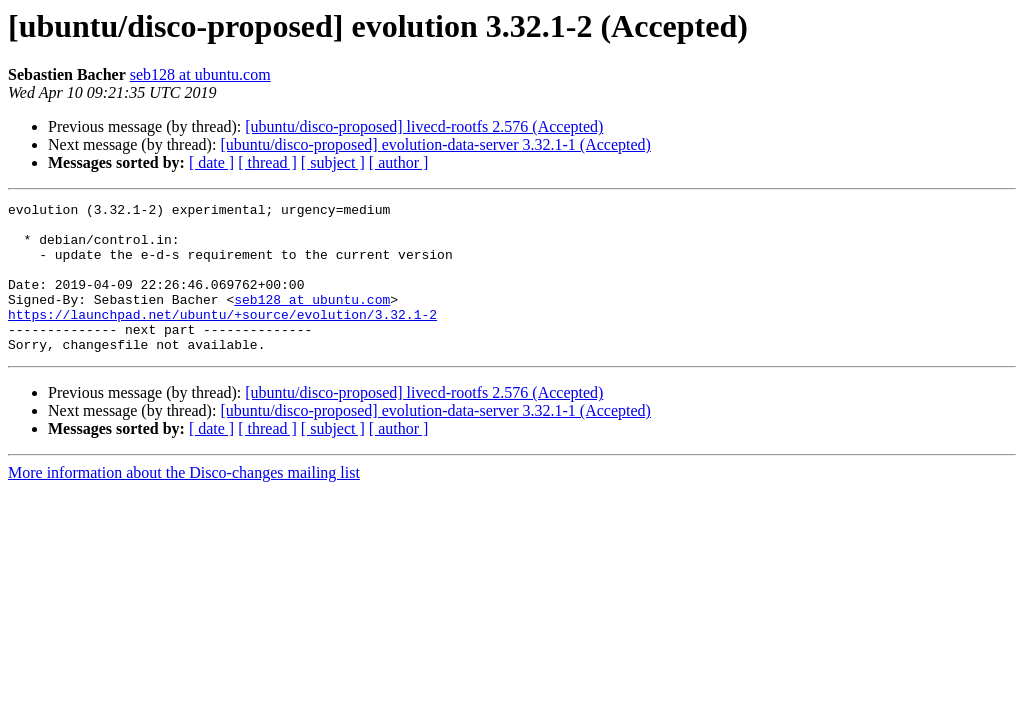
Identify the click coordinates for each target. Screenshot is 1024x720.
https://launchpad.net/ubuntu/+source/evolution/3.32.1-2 (222, 338)
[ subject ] (333, 162)
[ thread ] (267, 162)
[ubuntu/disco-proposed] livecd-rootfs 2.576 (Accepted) (424, 126)
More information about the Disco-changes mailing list (184, 502)
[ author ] (399, 162)
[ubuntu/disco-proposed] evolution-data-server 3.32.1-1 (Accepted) (435, 144)
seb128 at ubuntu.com (200, 74)
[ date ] (211, 162)
